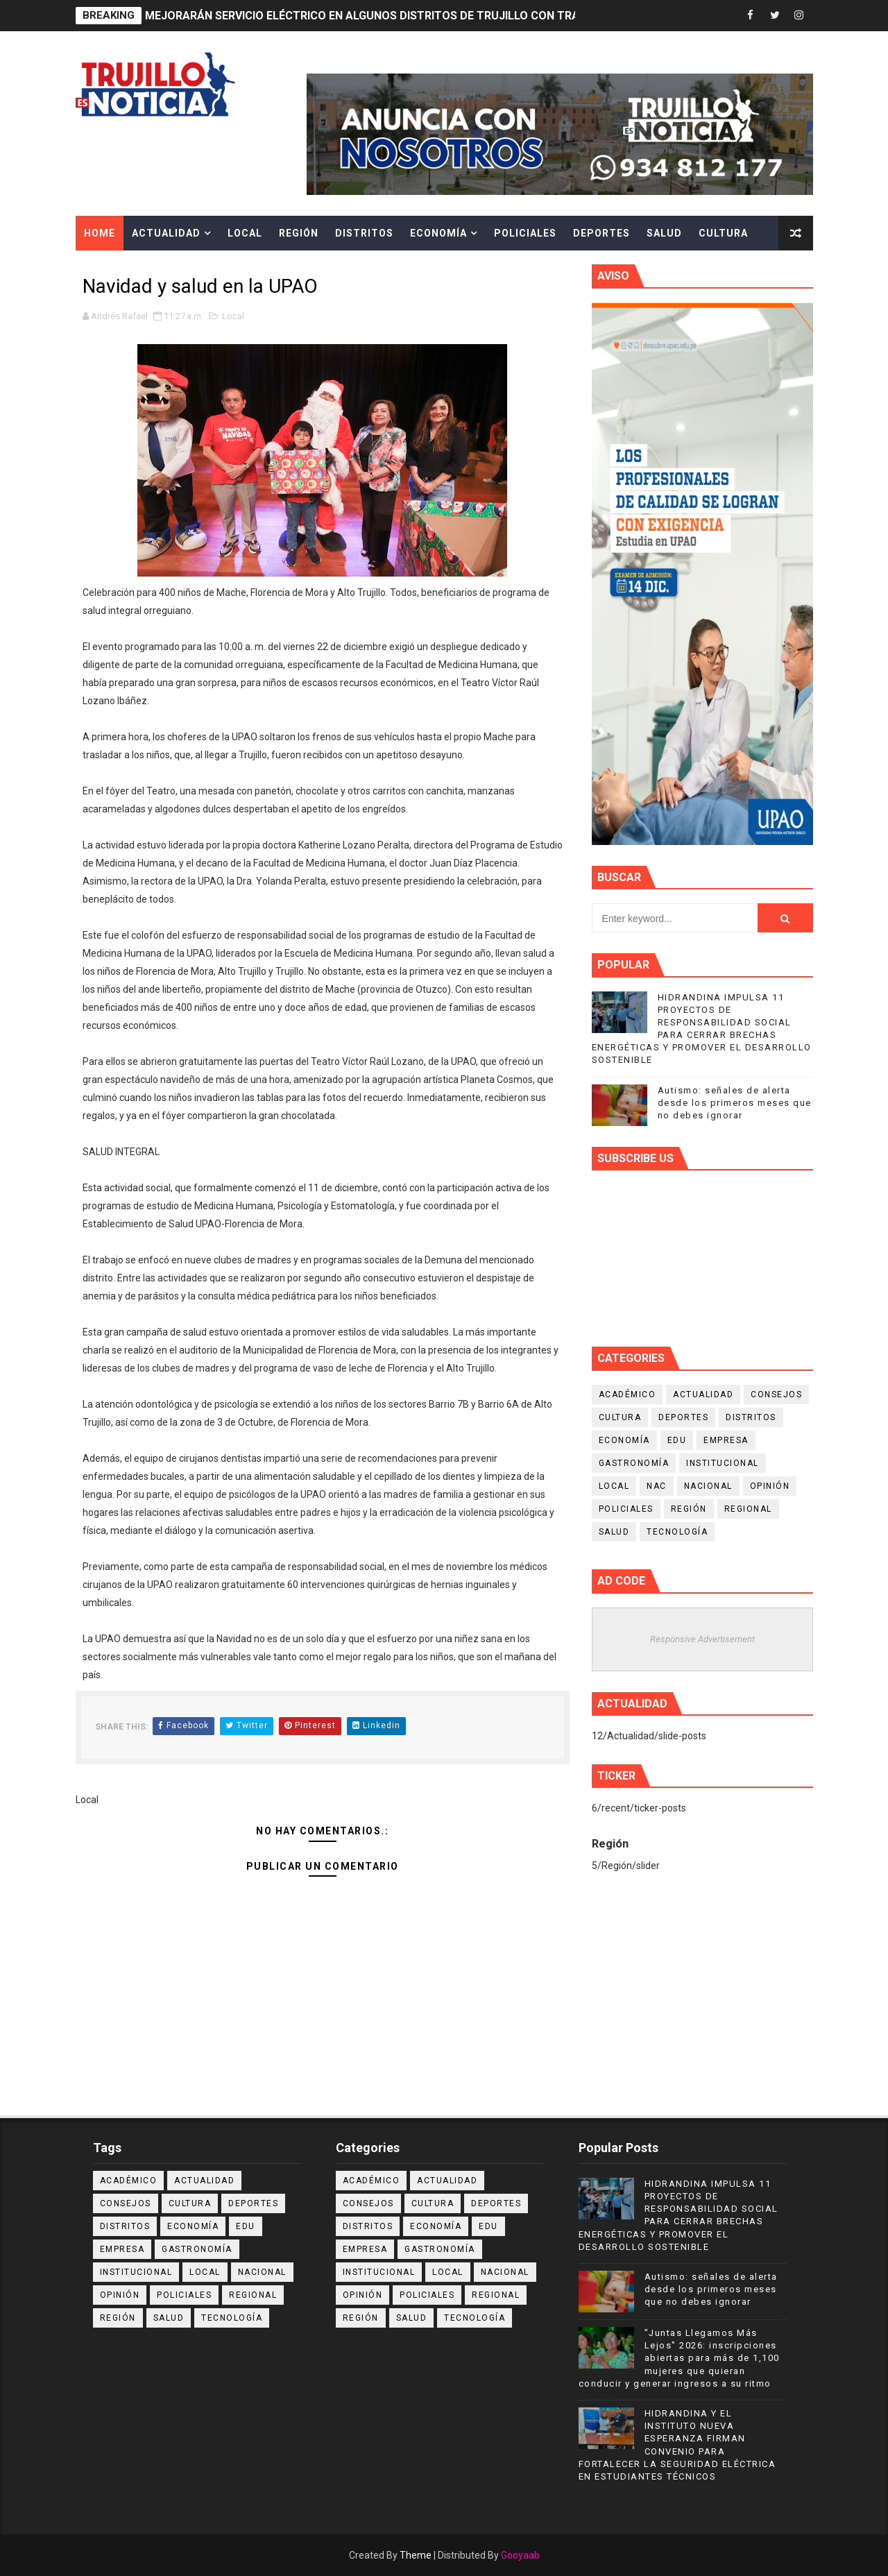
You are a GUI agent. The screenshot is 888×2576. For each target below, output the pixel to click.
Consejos (776, 1394)
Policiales (525, 233)
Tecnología (677, 1532)
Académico (627, 1394)
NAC (657, 1486)
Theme (416, 2555)
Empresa (726, 1440)
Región (298, 233)
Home (99, 233)
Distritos (364, 233)
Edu (677, 1440)
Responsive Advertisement (702, 1639)
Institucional (722, 1463)
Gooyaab (520, 2555)
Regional (748, 1509)
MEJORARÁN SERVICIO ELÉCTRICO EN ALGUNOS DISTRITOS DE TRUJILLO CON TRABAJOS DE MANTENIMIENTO (435, 15)
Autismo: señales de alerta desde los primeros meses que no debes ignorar (735, 1102)
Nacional (708, 1486)
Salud (664, 233)
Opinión (770, 1486)
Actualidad (166, 233)
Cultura (723, 233)
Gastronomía (634, 1463)
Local (245, 233)
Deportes (601, 233)
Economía (438, 233)
